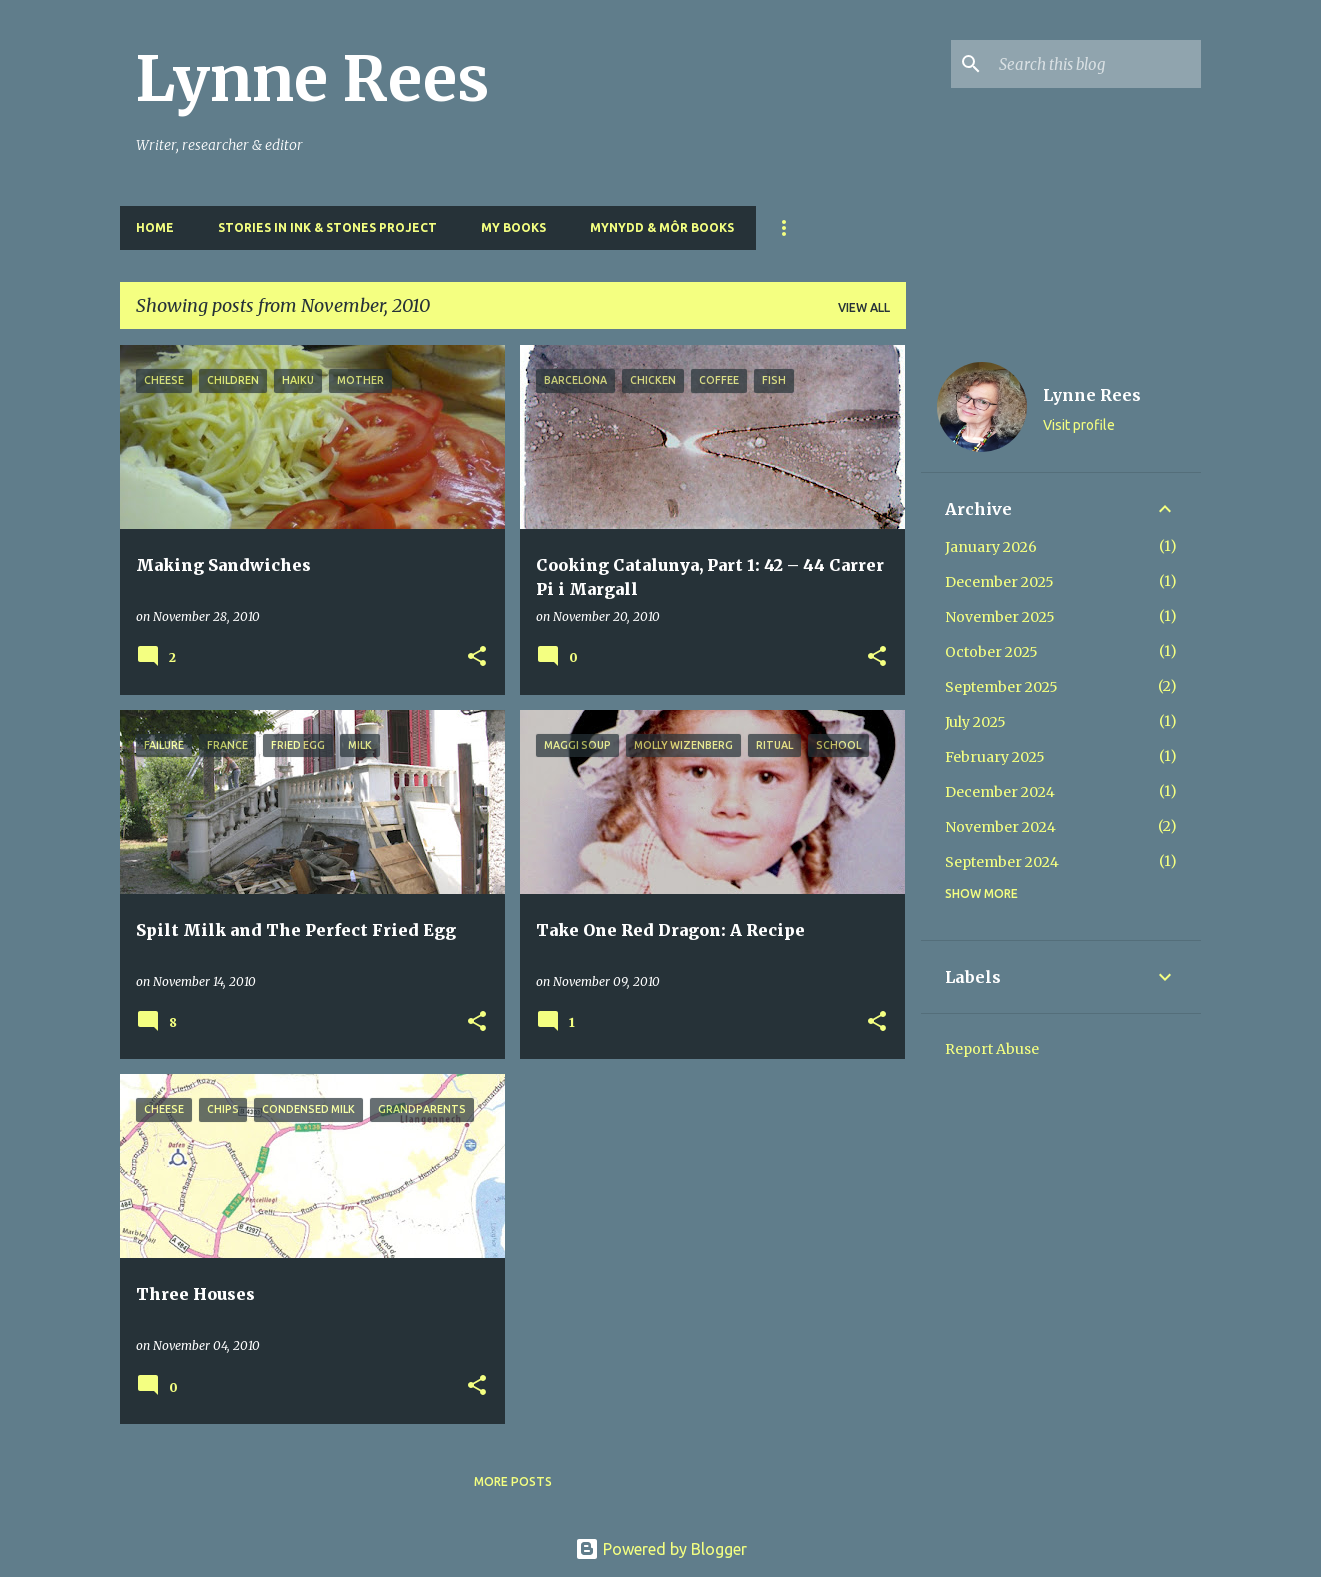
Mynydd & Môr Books (662, 227)
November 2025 (1000, 617)
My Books (513, 227)
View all (864, 307)
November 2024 (1000, 827)
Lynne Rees (312, 79)
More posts (513, 1481)
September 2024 (1002, 862)
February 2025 (995, 757)
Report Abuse (992, 1049)
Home (155, 227)
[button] (477, 657)
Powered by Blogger (661, 1549)
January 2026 (991, 547)
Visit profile (1079, 425)
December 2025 (999, 582)
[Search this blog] (1096, 64)
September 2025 (1001, 687)
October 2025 (991, 652)
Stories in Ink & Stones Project (327, 227)
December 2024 (1000, 792)
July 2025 (975, 722)
